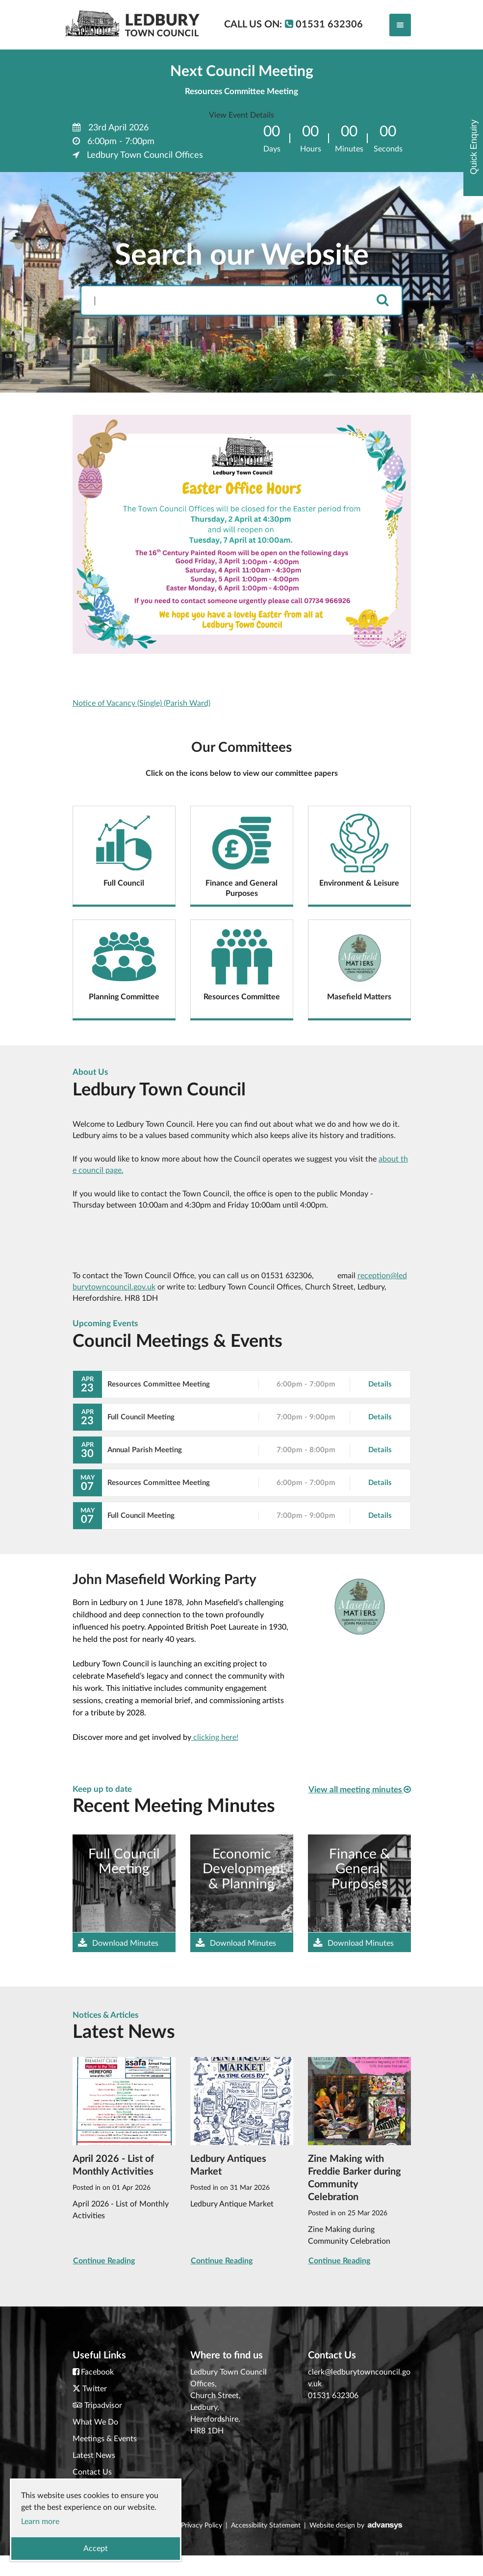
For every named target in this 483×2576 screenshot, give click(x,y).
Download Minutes (118, 1943)
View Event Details (241, 115)
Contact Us (92, 2472)
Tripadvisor (103, 2405)
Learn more (40, 2522)
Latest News (94, 2455)
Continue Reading (104, 2261)
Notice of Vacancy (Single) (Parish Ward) (141, 703)
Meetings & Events (105, 2439)
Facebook (97, 2372)
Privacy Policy (201, 2525)
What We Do (95, 2422)
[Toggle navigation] (400, 25)
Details (380, 1384)
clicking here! (214, 1737)
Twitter (94, 2389)
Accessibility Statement (266, 2525)
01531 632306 (333, 2396)
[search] (382, 301)
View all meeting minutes (359, 1789)
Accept (95, 2548)
